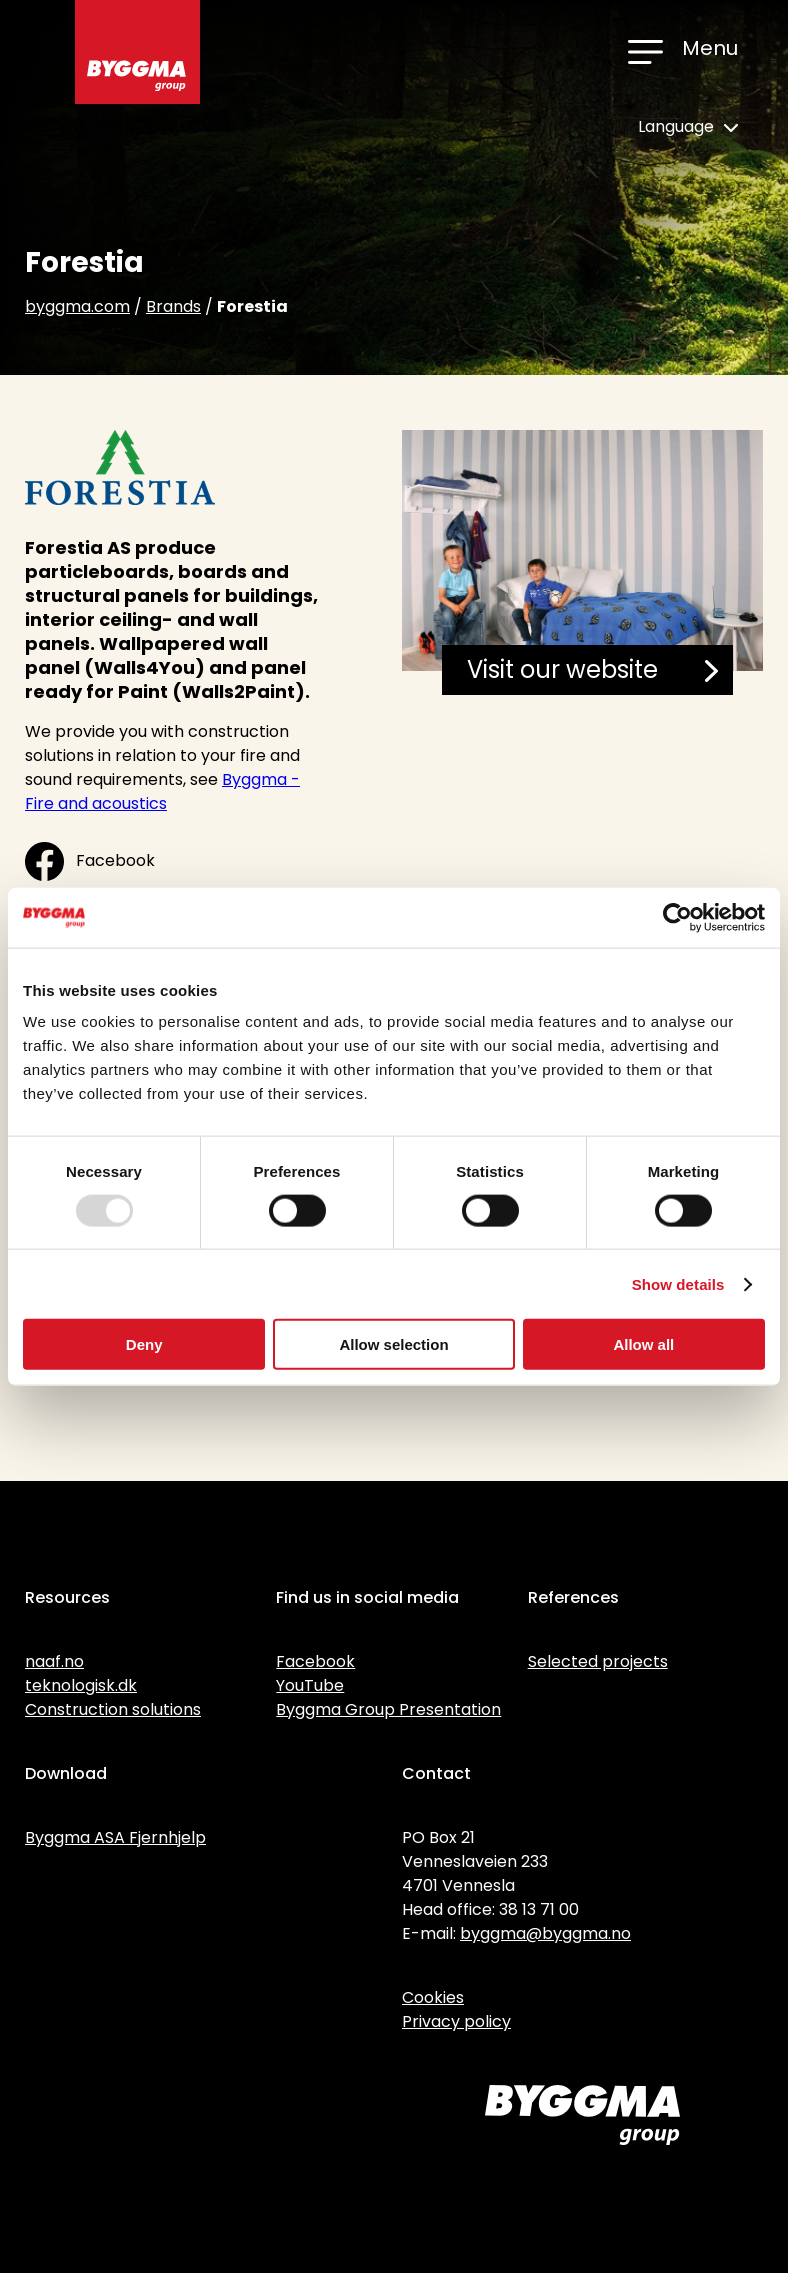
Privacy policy (456, 2021)
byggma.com (77, 306)
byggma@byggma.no (545, 1933)
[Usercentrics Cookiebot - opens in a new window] (677, 917)
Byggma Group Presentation (388, 1709)
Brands (173, 306)
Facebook (90, 861)
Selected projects (598, 1661)
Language (688, 126)
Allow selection (393, 1344)
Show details (678, 1283)
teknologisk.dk (81, 1685)
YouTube (310, 1685)
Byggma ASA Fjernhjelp (115, 1837)
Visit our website (592, 669)
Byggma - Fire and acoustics (162, 791)
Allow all (643, 1344)
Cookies (433, 1997)
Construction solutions (113, 1709)
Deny (144, 1344)
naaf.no (54, 1661)
